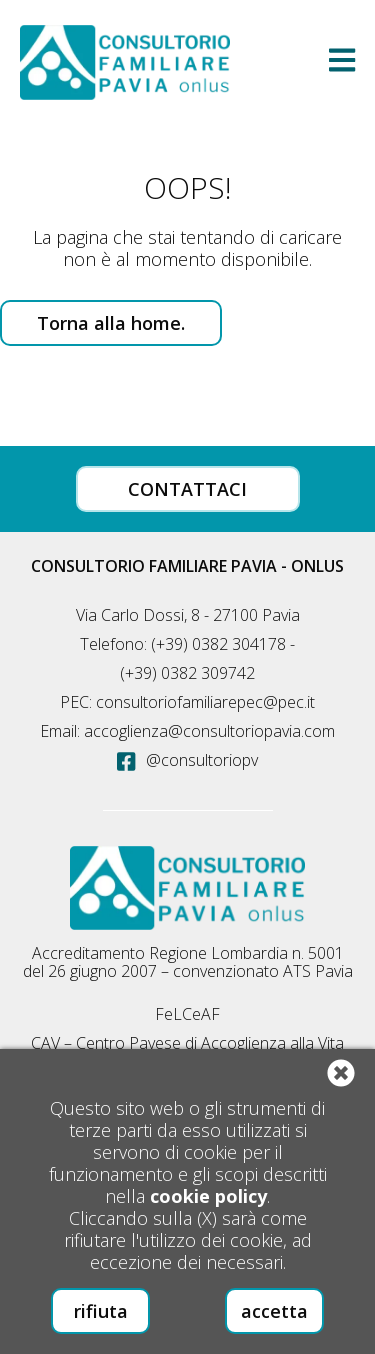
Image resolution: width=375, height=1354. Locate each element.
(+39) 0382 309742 (187, 673)
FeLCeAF (187, 1014)
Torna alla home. (111, 323)
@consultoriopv (187, 760)
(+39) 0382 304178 (218, 644)
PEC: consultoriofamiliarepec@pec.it (187, 702)
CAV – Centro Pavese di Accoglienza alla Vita (187, 1043)
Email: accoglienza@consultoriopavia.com (187, 731)
